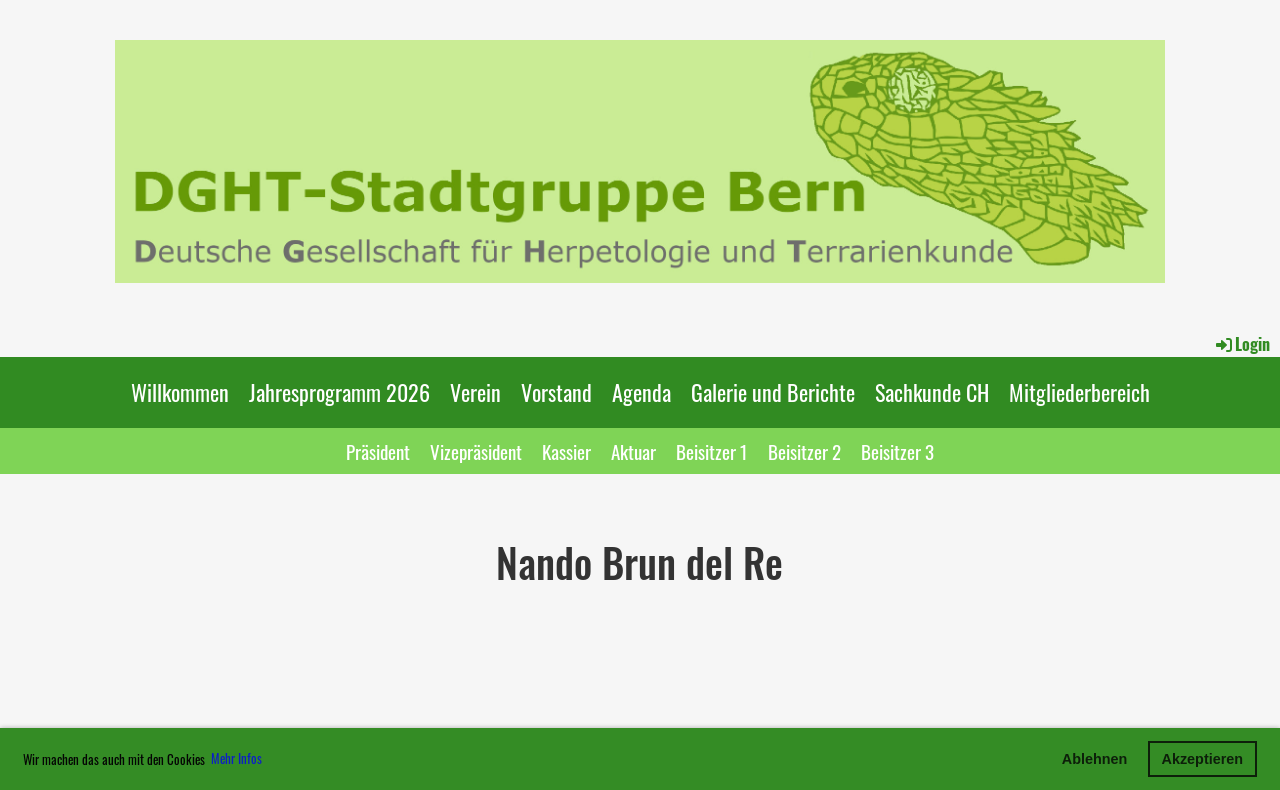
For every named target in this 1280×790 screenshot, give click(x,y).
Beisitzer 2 (804, 451)
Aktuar (633, 451)
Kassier (566, 451)
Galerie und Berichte (773, 392)
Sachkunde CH (932, 392)
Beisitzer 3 (897, 451)
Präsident (378, 451)
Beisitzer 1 (712, 451)
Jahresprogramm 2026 (339, 392)
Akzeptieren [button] (1203, 759)
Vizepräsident (476, 451)
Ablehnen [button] (1095, 759)
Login (1241, 344)
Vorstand (556, 392)
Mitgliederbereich (1079, 392)
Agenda (641, 392)
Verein (475, 392)
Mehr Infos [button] (236, 758)
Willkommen (180, 392)
